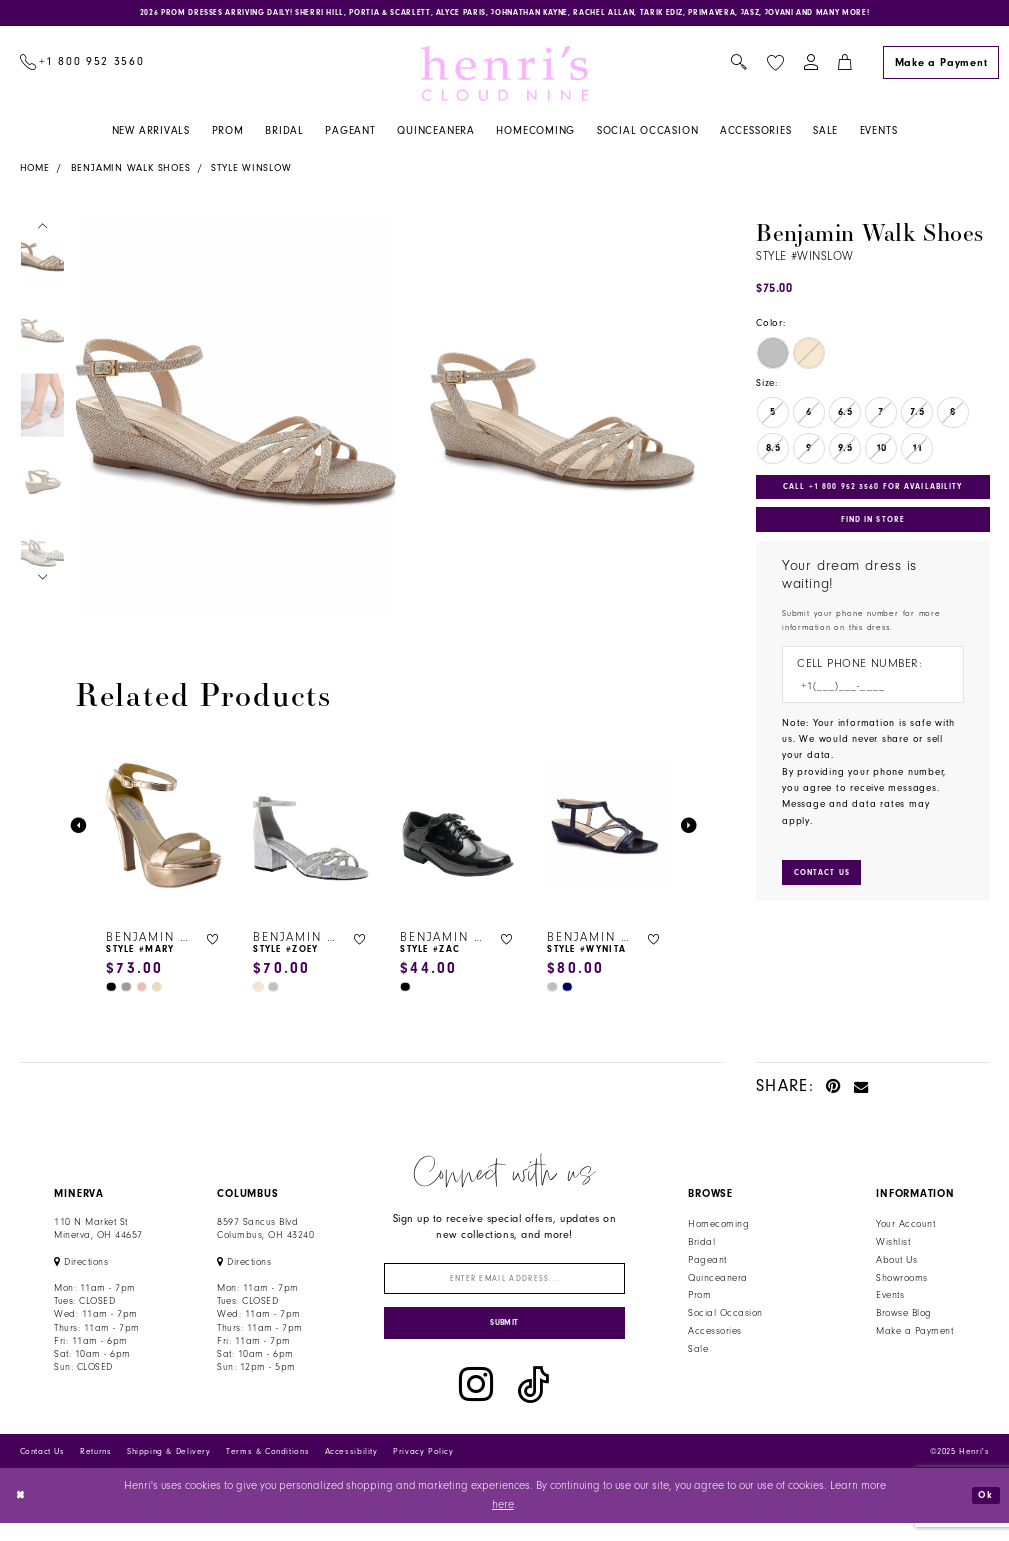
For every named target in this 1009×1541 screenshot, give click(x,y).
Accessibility (351, 1469)
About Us (896, 1265)
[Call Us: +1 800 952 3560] (82, 67)
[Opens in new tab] (81, 1267)
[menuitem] (82, 67)
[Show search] (739, 67)
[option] (232, 422)
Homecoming (718, 1229)
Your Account (905, 1229)
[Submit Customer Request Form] (828, 892)
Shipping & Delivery (169, 1469)
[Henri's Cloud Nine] (505, 77)
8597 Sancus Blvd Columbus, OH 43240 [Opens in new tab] (265, 1233)
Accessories (714, 1336)
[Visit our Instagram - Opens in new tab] (476, 1403)
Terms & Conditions (267, 1469)
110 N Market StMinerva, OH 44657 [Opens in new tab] (98, 1233)
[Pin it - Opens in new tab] (833, 1090)
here (503, 1522)
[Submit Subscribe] (504, 1338)
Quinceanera (717, 1283)
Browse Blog (903, 1318)
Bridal (701, 1247)
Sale (698, 1354)
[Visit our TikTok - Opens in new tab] (533, 1403)
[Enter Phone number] (865, 703)
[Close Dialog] (22, 1513)
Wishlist (893, 1247)
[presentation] (164, 831)
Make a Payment (914, 1336)
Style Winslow (251, 173)
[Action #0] (236, 422)
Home (35, 173)
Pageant (707, 1265)
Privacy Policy (423, 1469)
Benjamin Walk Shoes (131, 173)
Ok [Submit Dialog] (983, 1512)
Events (890, 1300)
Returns (95, 1469)
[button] (810, 67)
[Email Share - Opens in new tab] (861, 1090)
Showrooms (901, 1283)
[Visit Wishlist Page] (775, 67)
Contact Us (42, 1469)
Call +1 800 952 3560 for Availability (878, 493)
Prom (699, 1300)
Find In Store (873, 531)
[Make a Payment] (941, 67)
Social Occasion (725, 1318)
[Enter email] (504, 1286)
